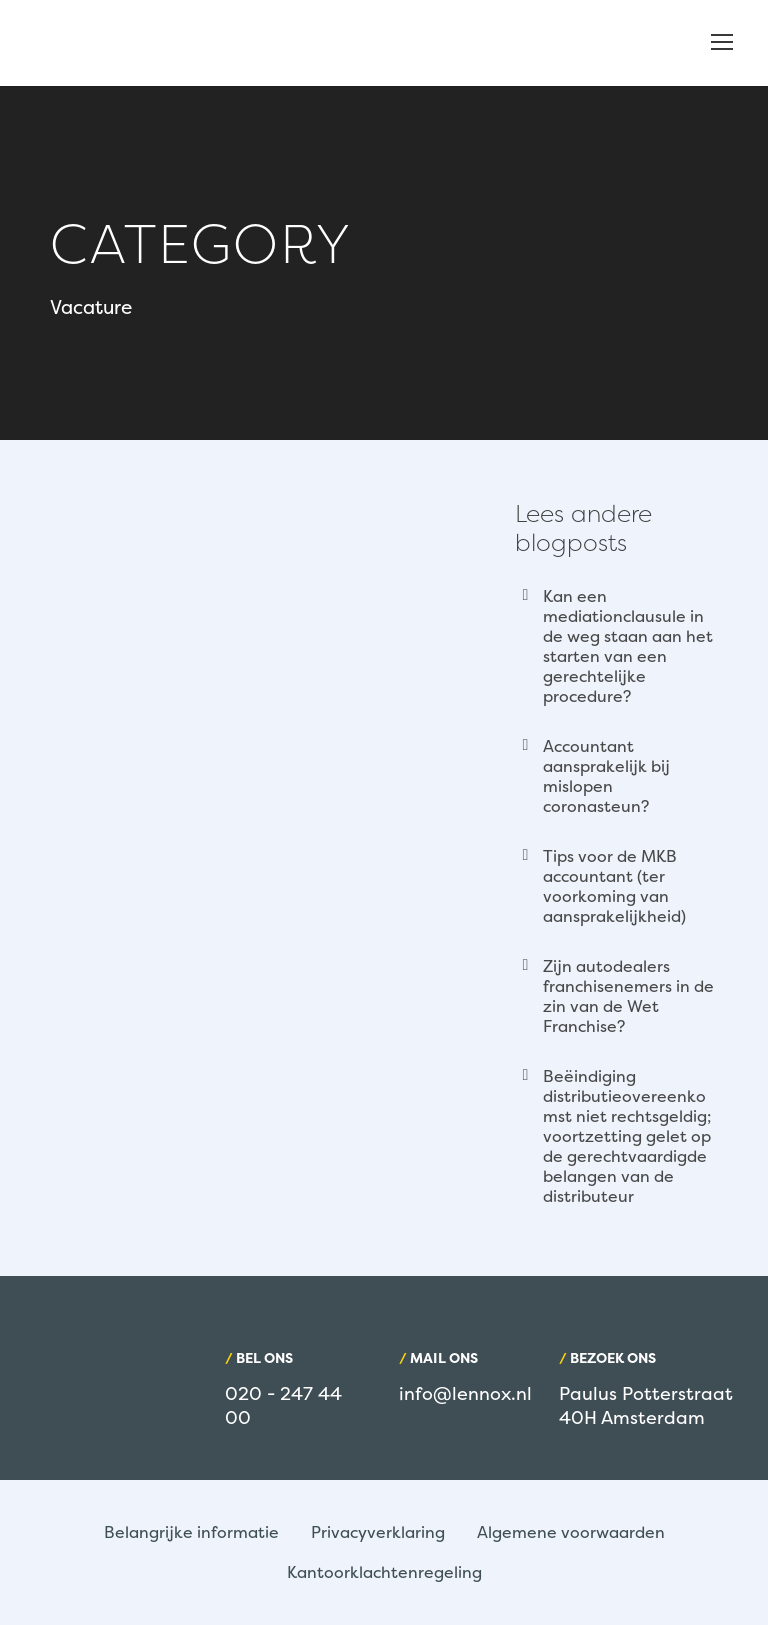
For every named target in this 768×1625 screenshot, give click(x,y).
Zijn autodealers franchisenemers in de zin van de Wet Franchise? (628, 996)
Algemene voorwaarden (571, 1532)
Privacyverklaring (378, 1532)
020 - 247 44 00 (283, 1405)
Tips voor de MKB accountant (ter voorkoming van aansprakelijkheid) (614, 886)
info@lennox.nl (465, 1393)
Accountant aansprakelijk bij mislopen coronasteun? (606, 776)
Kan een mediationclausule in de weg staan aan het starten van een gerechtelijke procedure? (628, 646)
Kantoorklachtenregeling (384, 1572)
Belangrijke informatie (191, 1532)
